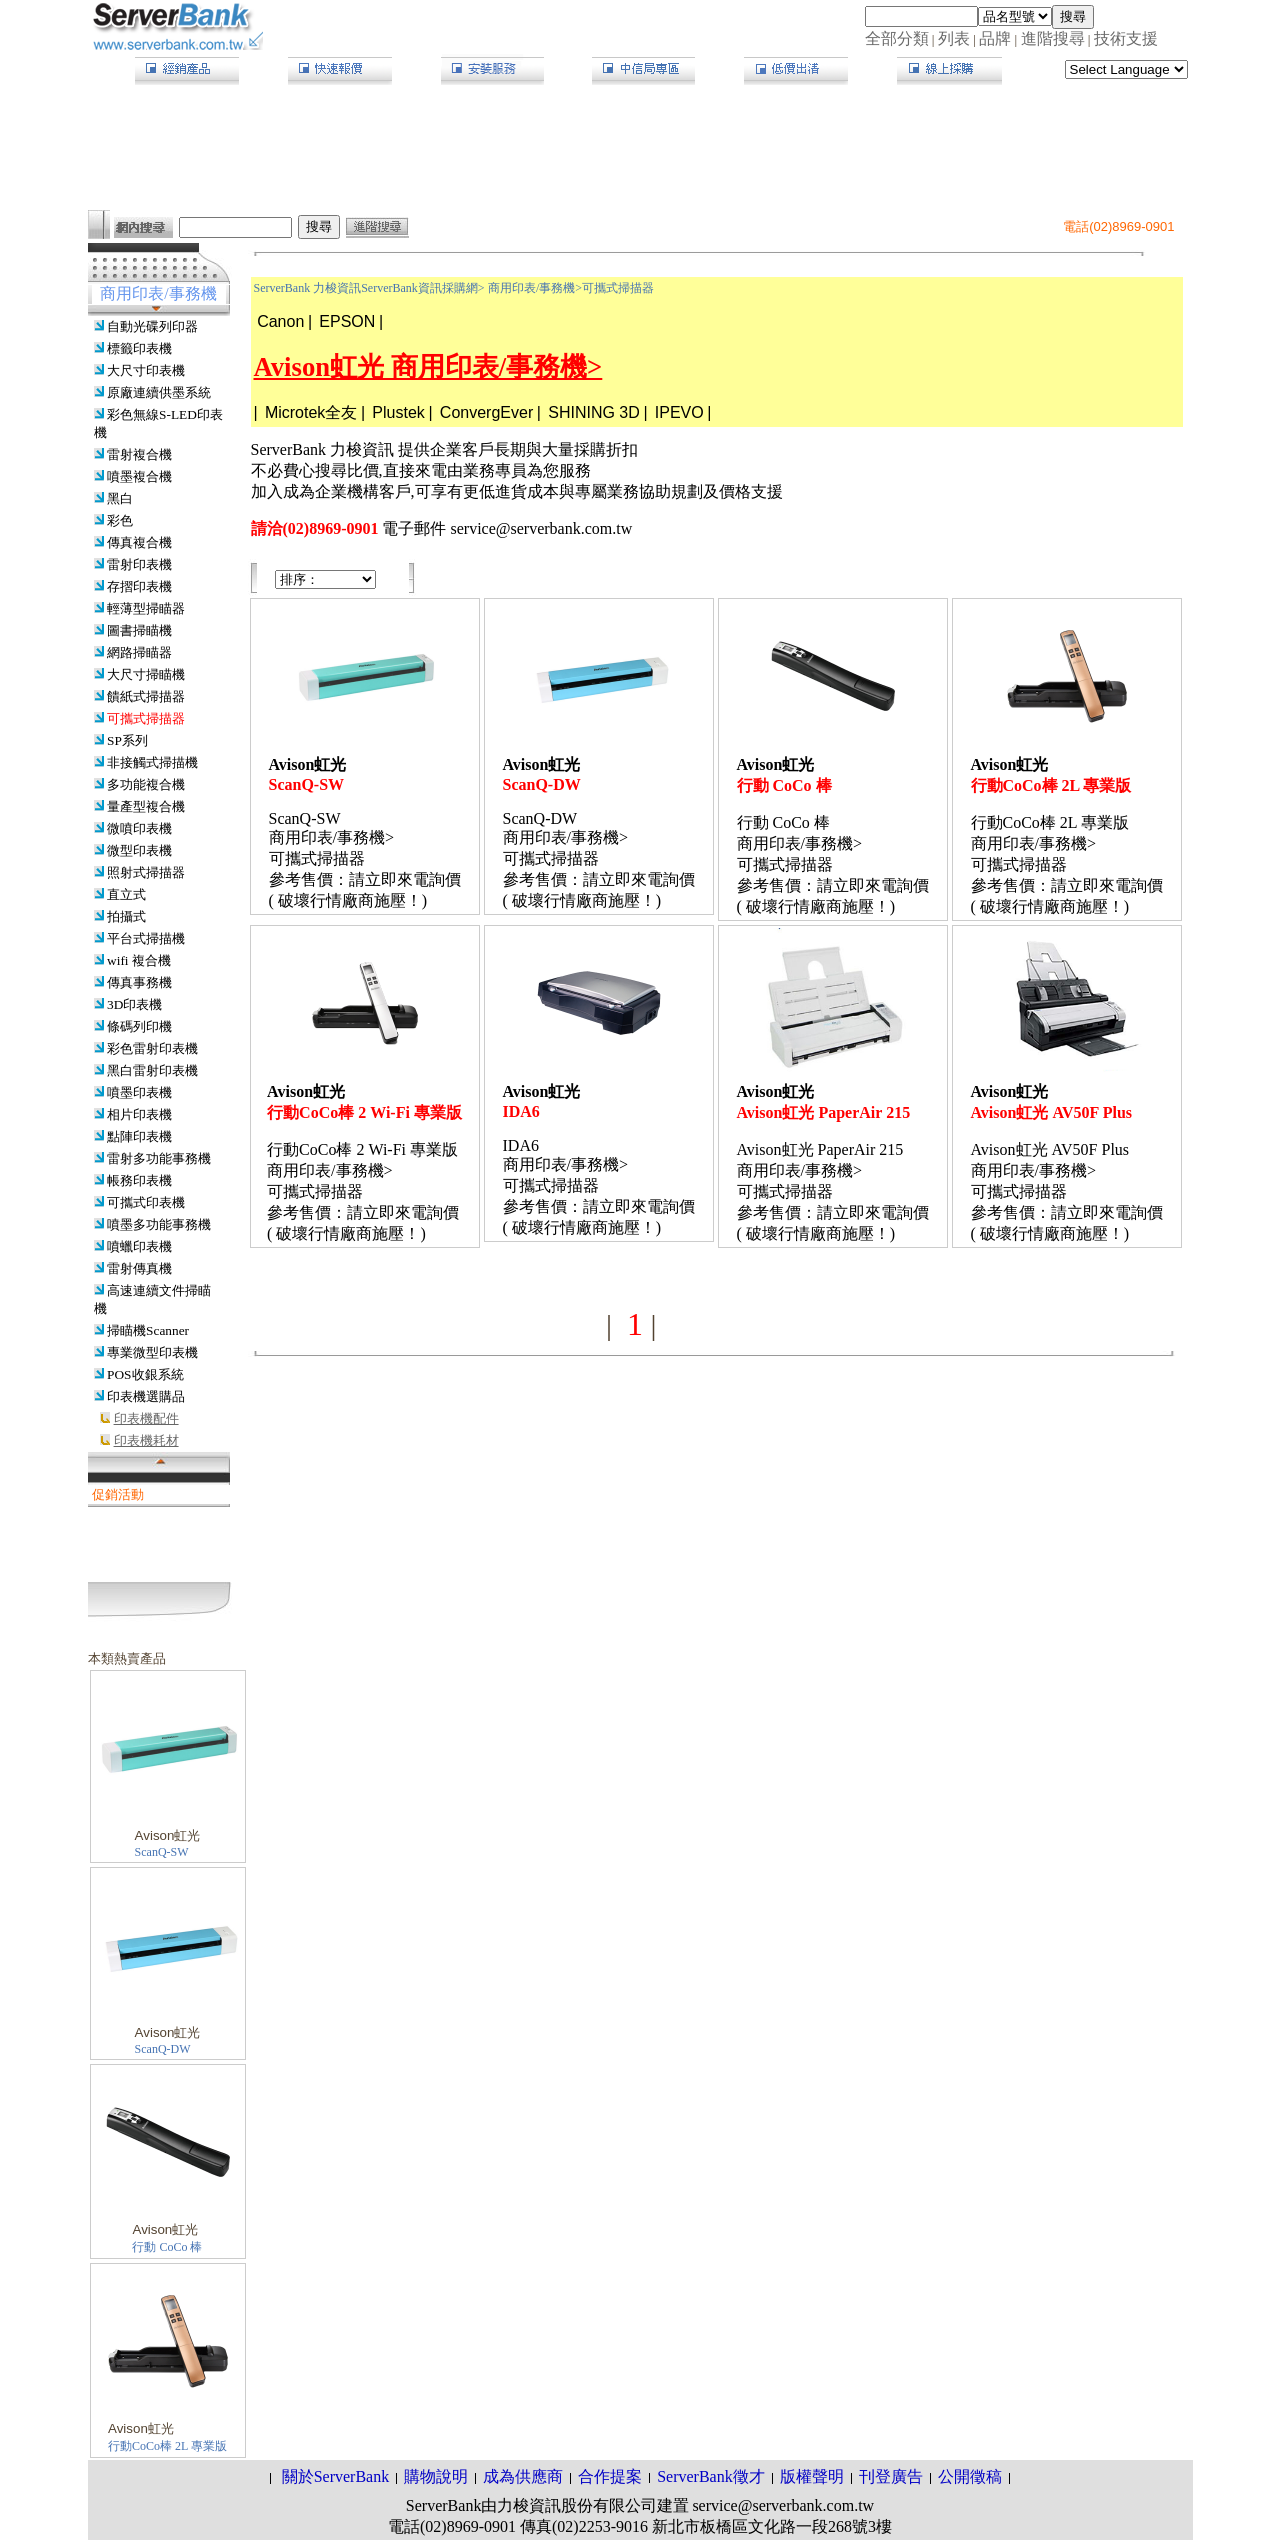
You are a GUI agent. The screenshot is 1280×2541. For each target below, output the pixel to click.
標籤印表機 (139, 348)
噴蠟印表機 (139, 1246)
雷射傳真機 (139, 1268)
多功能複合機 (146, 784)
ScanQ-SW (162, 1852)
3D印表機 (134, 1004)
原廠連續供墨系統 (159, 392)
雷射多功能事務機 (159, 1158)
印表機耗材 (146, 1440)
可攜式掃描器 (146, 718)
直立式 (126, 894)
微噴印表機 (139, 828)
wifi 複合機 (139, 960)
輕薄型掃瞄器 (146, 608)
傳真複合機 (139, 542)
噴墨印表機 (139, 1092)
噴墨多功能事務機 (159, 1224)
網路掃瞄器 (139, 652)
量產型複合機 (146, 806)
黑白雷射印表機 (152, 1070)
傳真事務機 (139, 982)
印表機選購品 (146, 1396)
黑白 (120, 498)
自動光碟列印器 (152, 326)
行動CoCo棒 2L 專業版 (167, 2446)
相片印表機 (139, 1114)
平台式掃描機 (146, 938)
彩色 (120, 520)
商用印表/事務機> (535, 288)
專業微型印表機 (152, 1352)
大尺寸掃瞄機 (146, 674)
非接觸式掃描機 (152, 762)
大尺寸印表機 (146, 370)
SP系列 (127, 740)
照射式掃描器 (146, 872)
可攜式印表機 (146, 1202)
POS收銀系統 (145, 1374)
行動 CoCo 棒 (167, 2247)
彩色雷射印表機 (152, 1048)
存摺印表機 (139, 586)
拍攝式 (126, 916)
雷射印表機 (139, 564)
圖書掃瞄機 (139, 630)
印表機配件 (146, 1418)
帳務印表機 (139, 1180)
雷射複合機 (139, 454)
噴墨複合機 (139, 476)
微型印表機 (139, 850)
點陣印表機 (139, 1136)
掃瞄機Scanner (148, 1330)
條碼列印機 (139, 1026)
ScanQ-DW (163, 2049)
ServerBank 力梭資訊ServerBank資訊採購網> (369, 288)
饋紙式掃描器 (146, 696)
